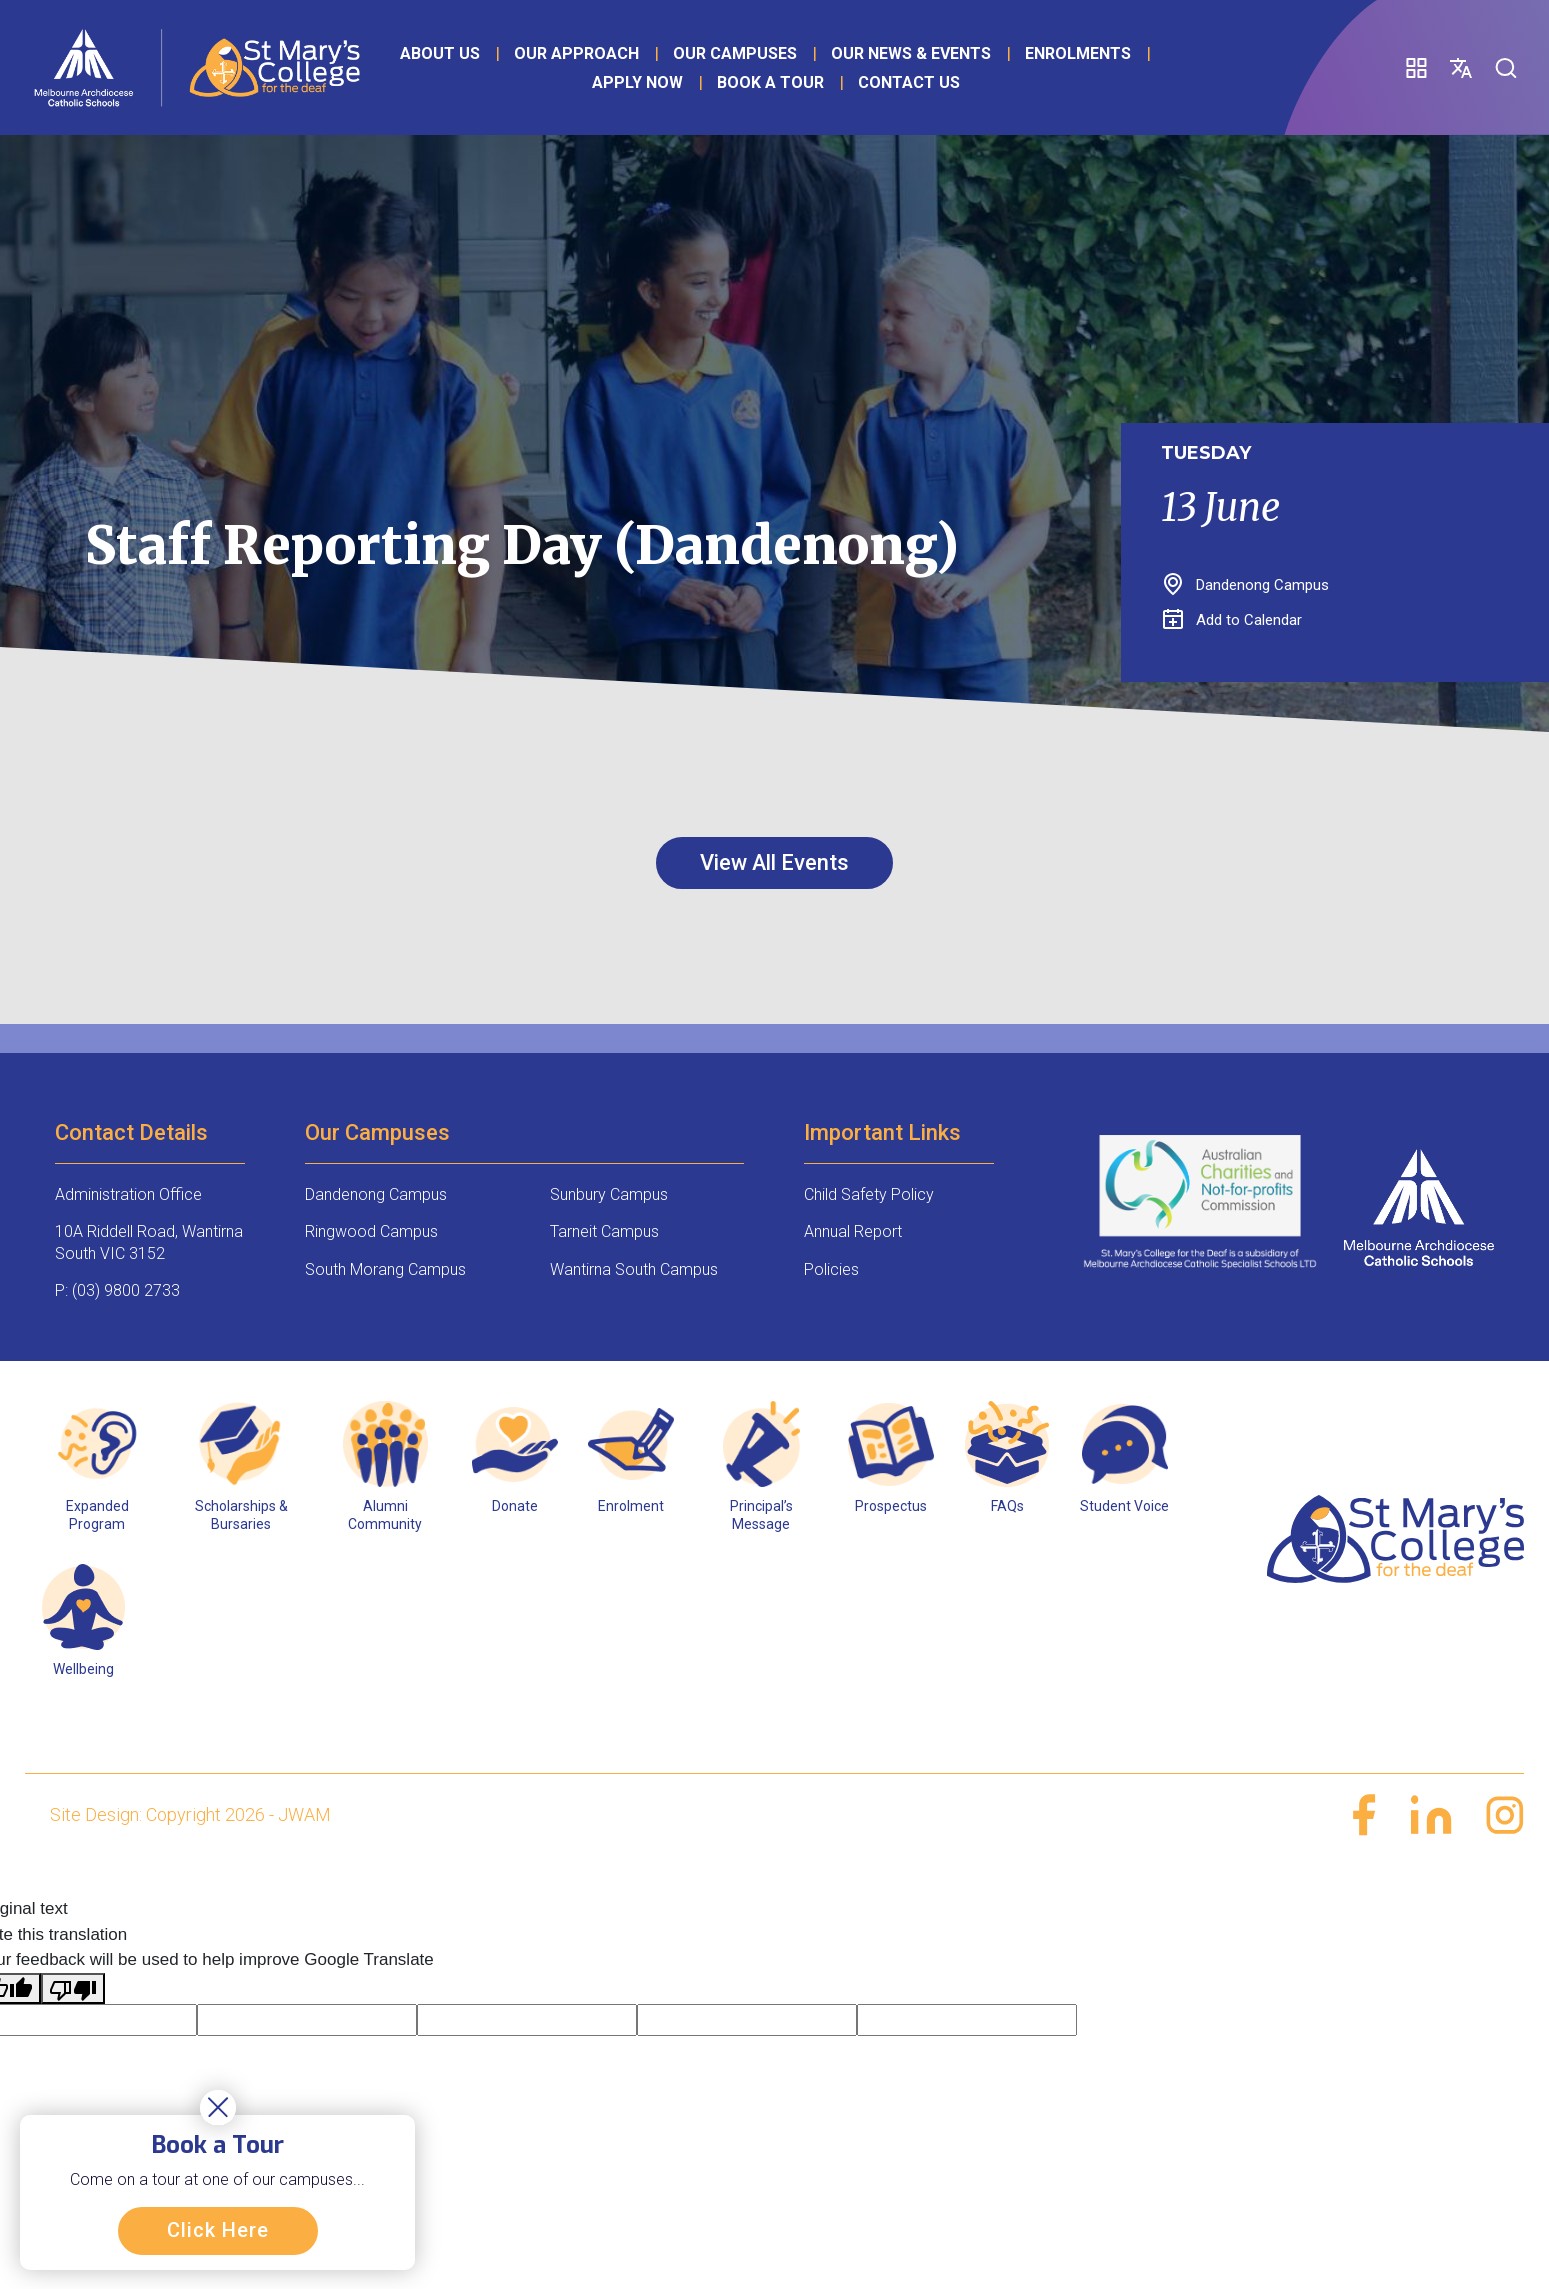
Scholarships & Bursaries (241, 1515)
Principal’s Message (761, 1515)
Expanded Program (97, 1515)
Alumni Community (385, 1515)
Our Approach (575, 53)
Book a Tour (769, 82)
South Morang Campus (385, 1269)
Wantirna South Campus (634, 1269)
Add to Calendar (1232, 620)
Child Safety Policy (869, 1194)
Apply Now (636, 82)
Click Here (218, 2230)
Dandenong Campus (376, 1194)
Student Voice (1124, 1506)
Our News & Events (910, 53)
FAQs (1007, 1506)
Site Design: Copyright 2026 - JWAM (190, 1814)
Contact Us (908, 82)
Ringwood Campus (371, 1231)
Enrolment (631, 1506)
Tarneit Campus (604, 1231)
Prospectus (891, 1506)
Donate (515, 1506)
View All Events (775, 862)
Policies (831, 1269)
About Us (439, 53)
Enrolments (1077, 53)
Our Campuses (734, 53)
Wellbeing (83, 1669)
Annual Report (853, 1231)
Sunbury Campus (609, 1194)
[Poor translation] (73, 1989)
